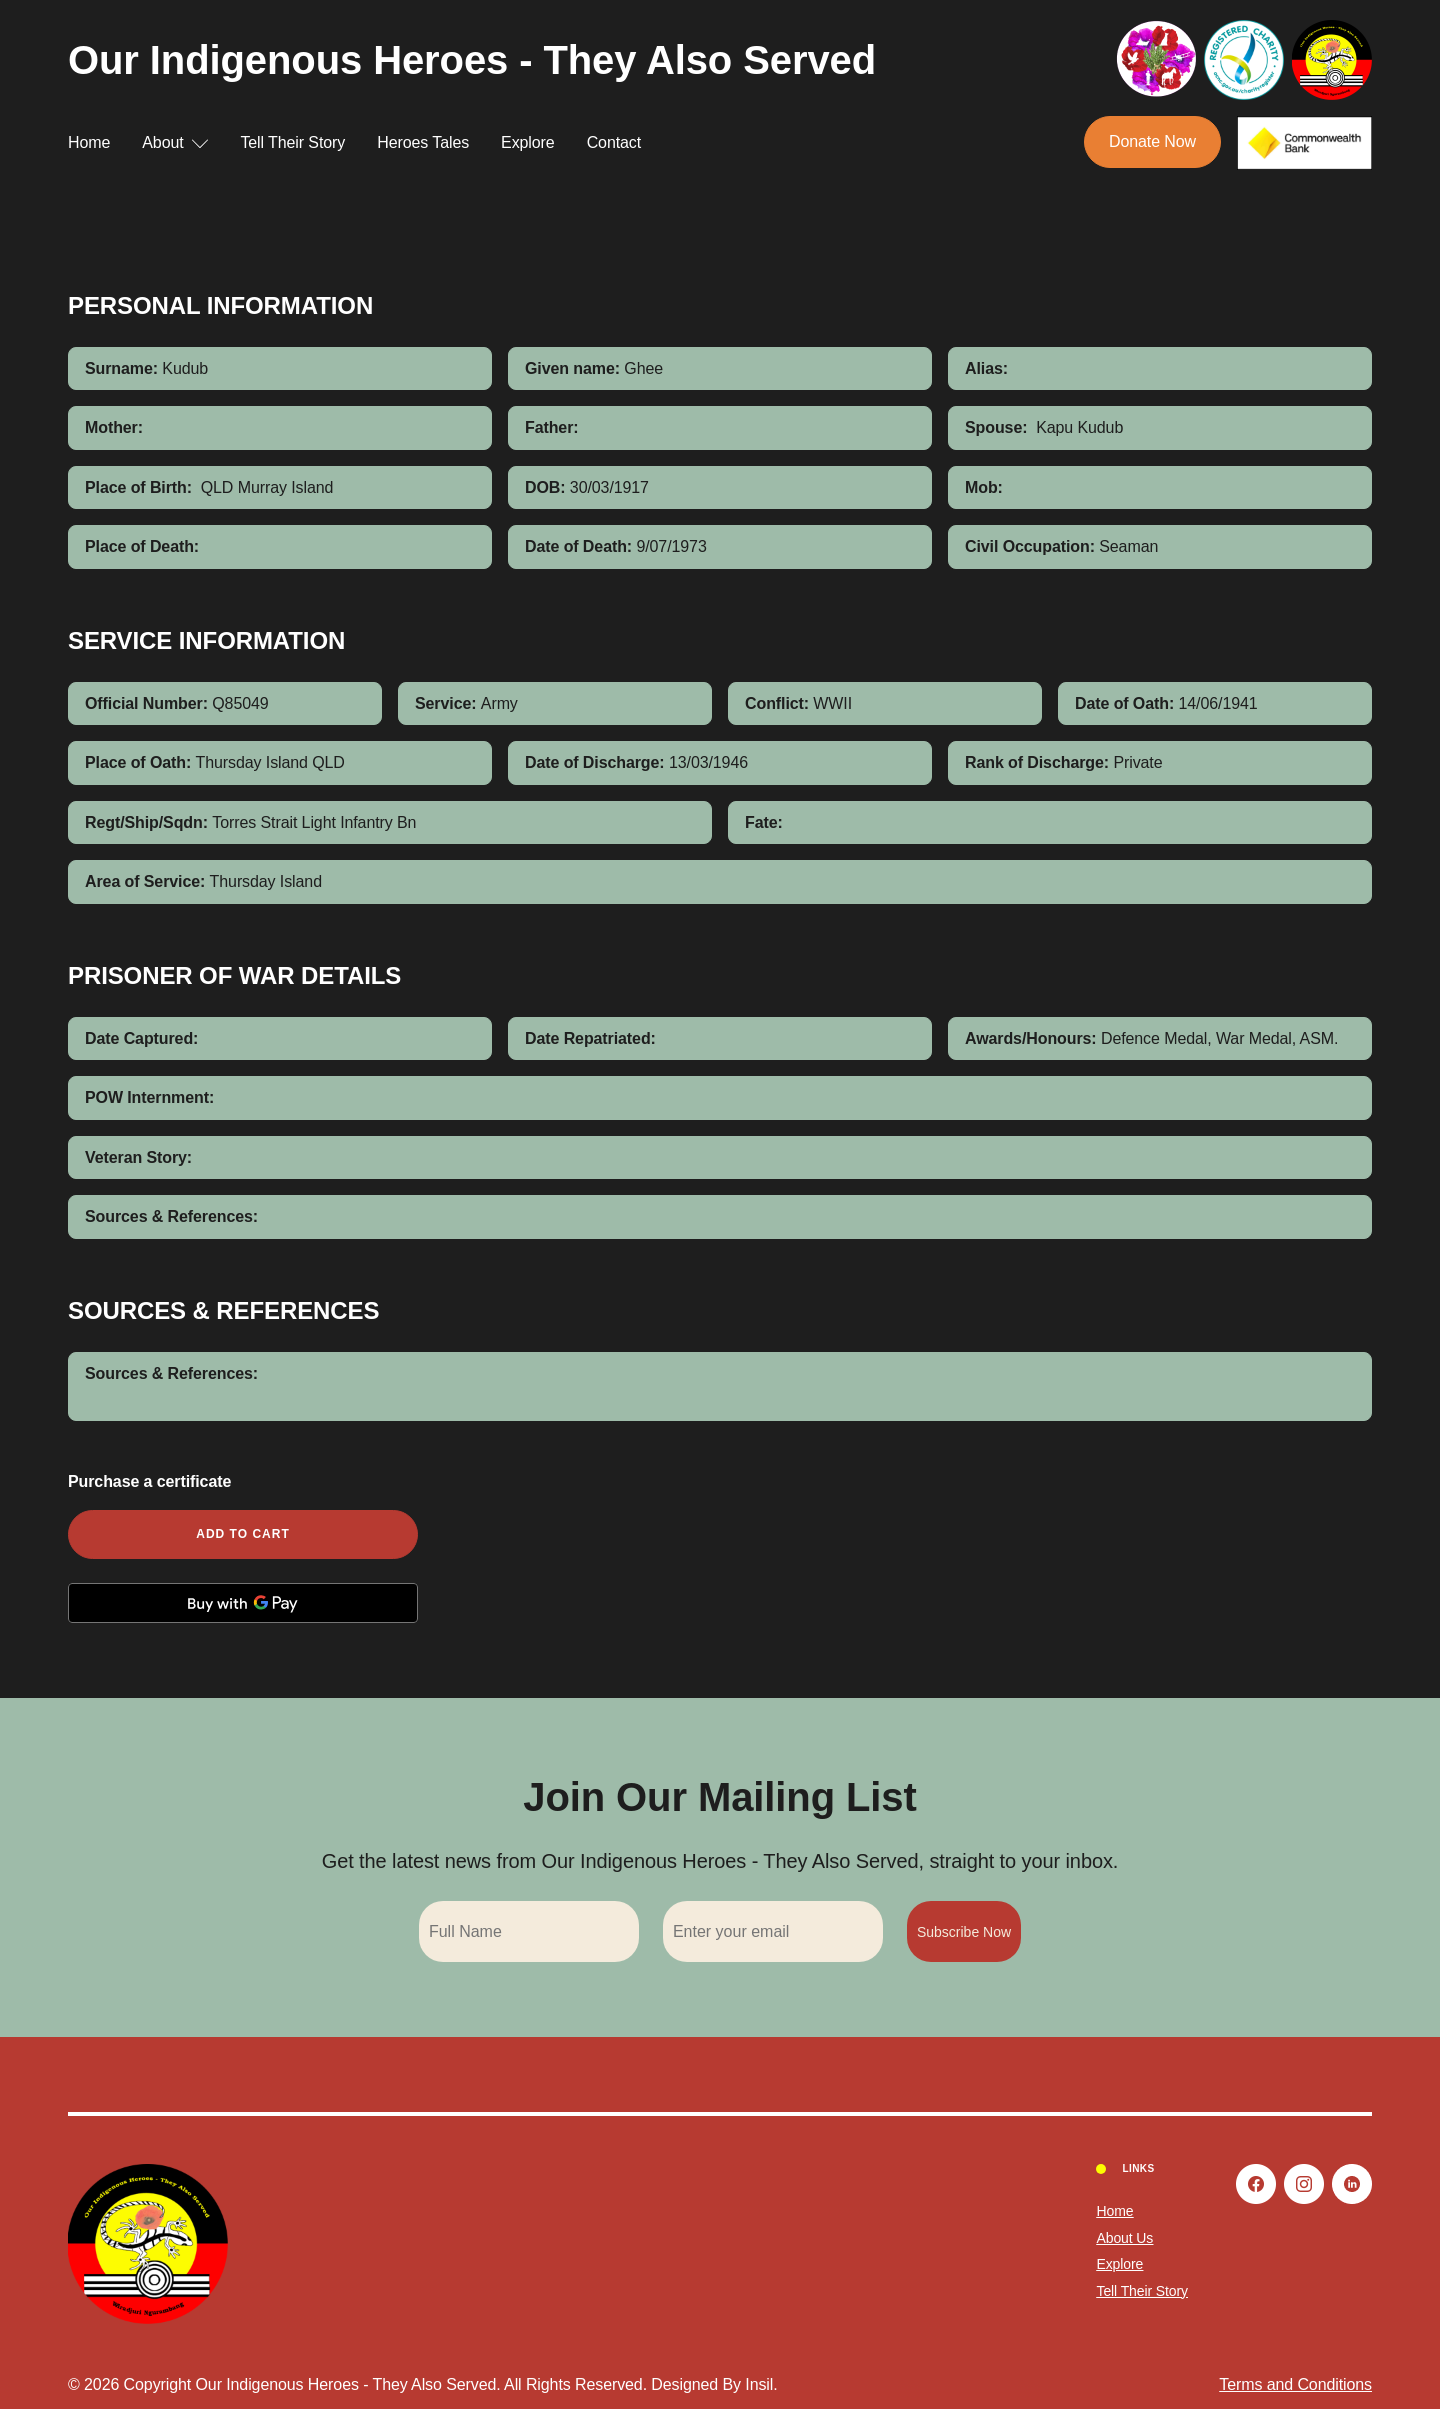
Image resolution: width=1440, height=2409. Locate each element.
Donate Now (1152, 141)
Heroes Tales (423, 142)
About (175, 142)
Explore (528, 142)
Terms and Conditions (1295, 2384)
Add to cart (242, 1534)
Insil (759, 2384)
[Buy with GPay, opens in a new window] (243, 1603)
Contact (614, 142)
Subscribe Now (964, 1932)
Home (89, 142)
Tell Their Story (292, 142)
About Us (1124, 2238)
